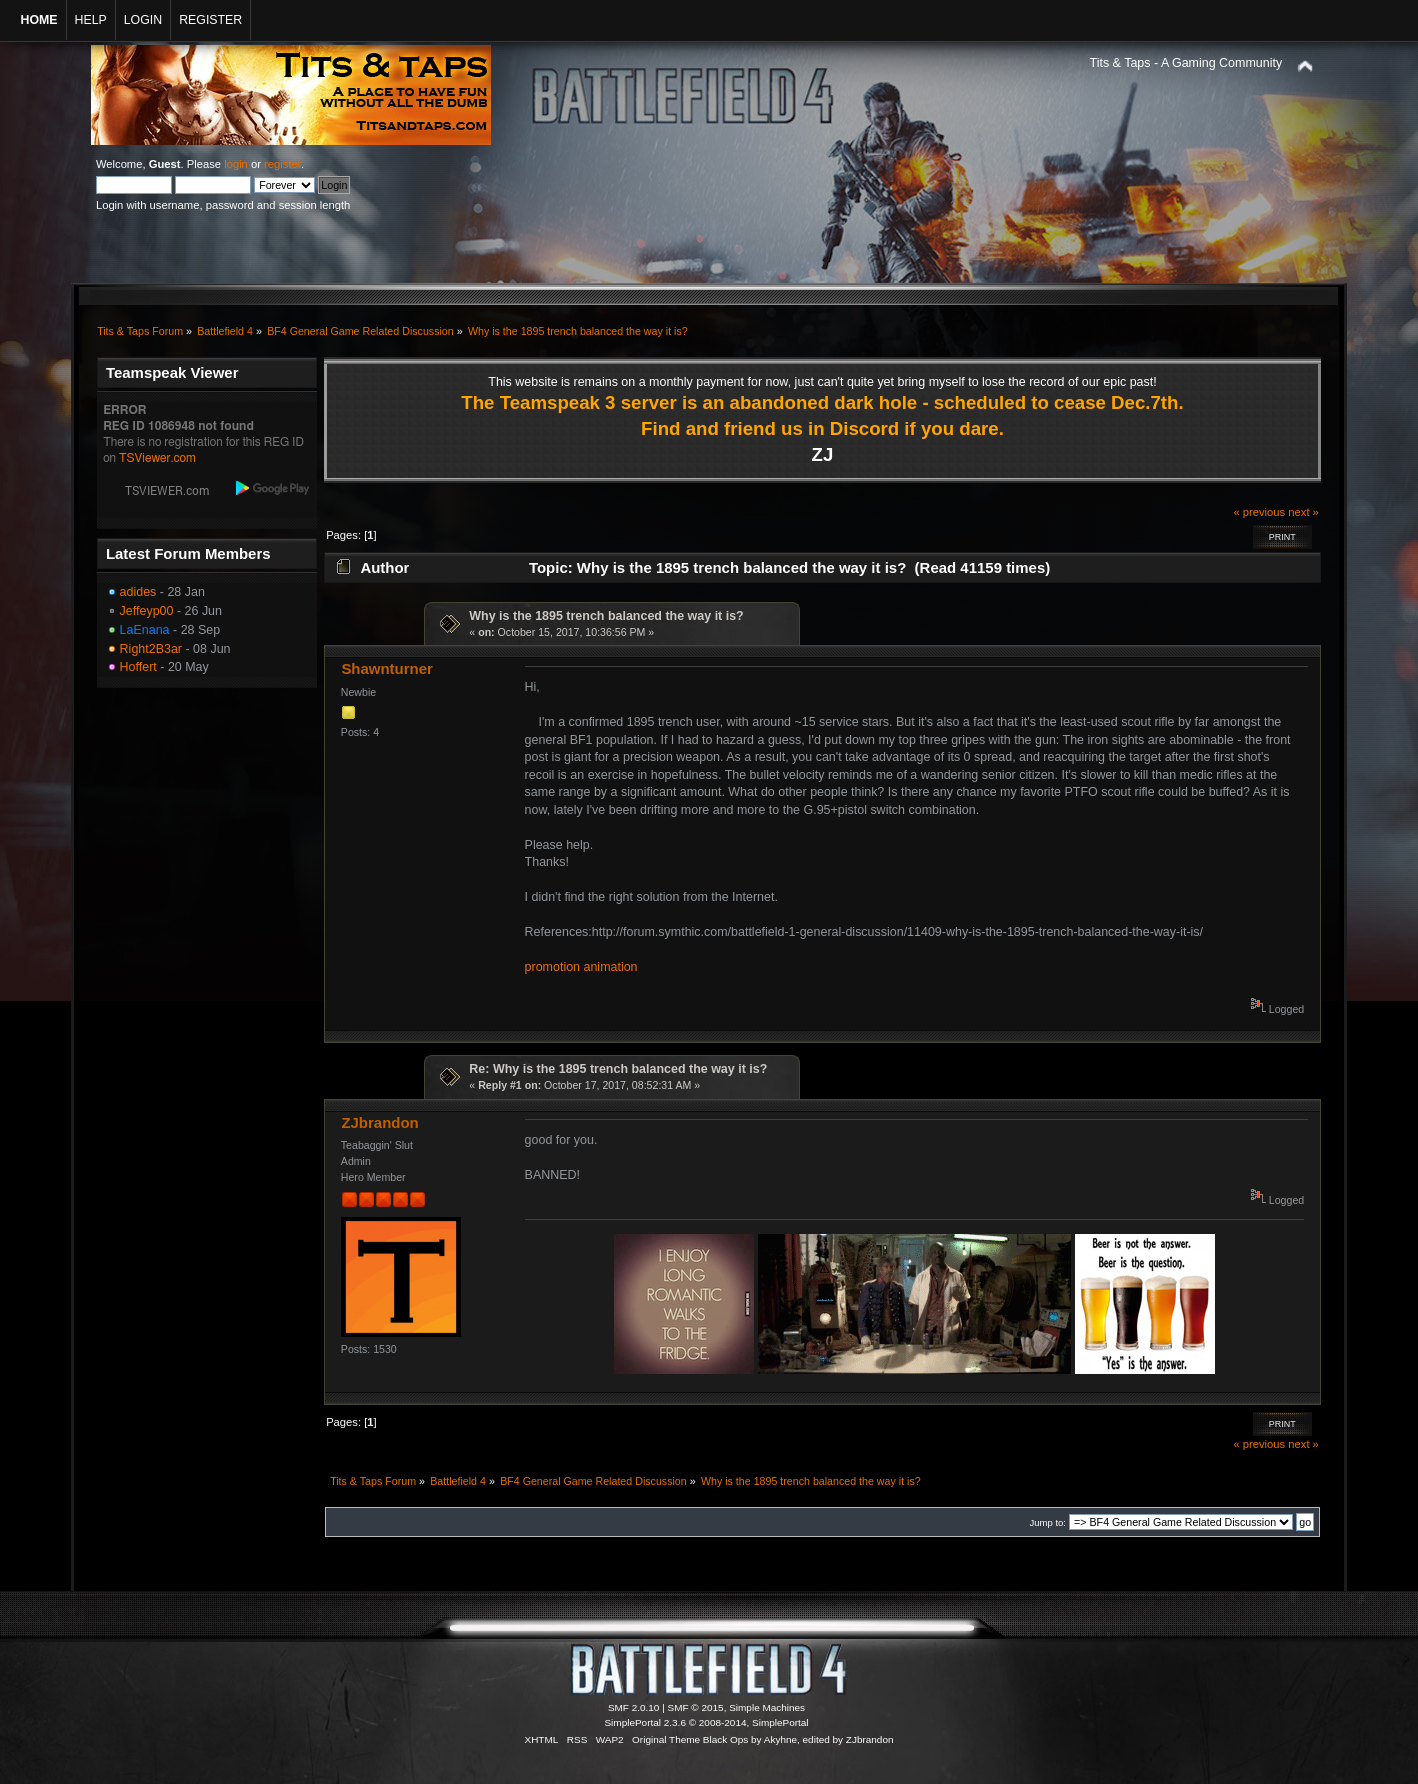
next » (1303, 512)
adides (138, 592)
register (282, 164)
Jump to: (1047, 1522)
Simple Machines (767, 1707)
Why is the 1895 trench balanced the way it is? (606, 616)
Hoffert (138, 667)
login (236, 164)
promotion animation (581, 967)
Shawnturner (387, 668)
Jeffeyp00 (147, 611)
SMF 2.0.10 (634, 1707)
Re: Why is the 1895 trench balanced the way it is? (618, 1069)
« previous (1259, 512)
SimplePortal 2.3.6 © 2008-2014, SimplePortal (706, 1722)
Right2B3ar (151, 649)
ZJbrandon (379, 1122)
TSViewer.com (157, 458)
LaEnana (145, 630)
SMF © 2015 (696, 1707)
